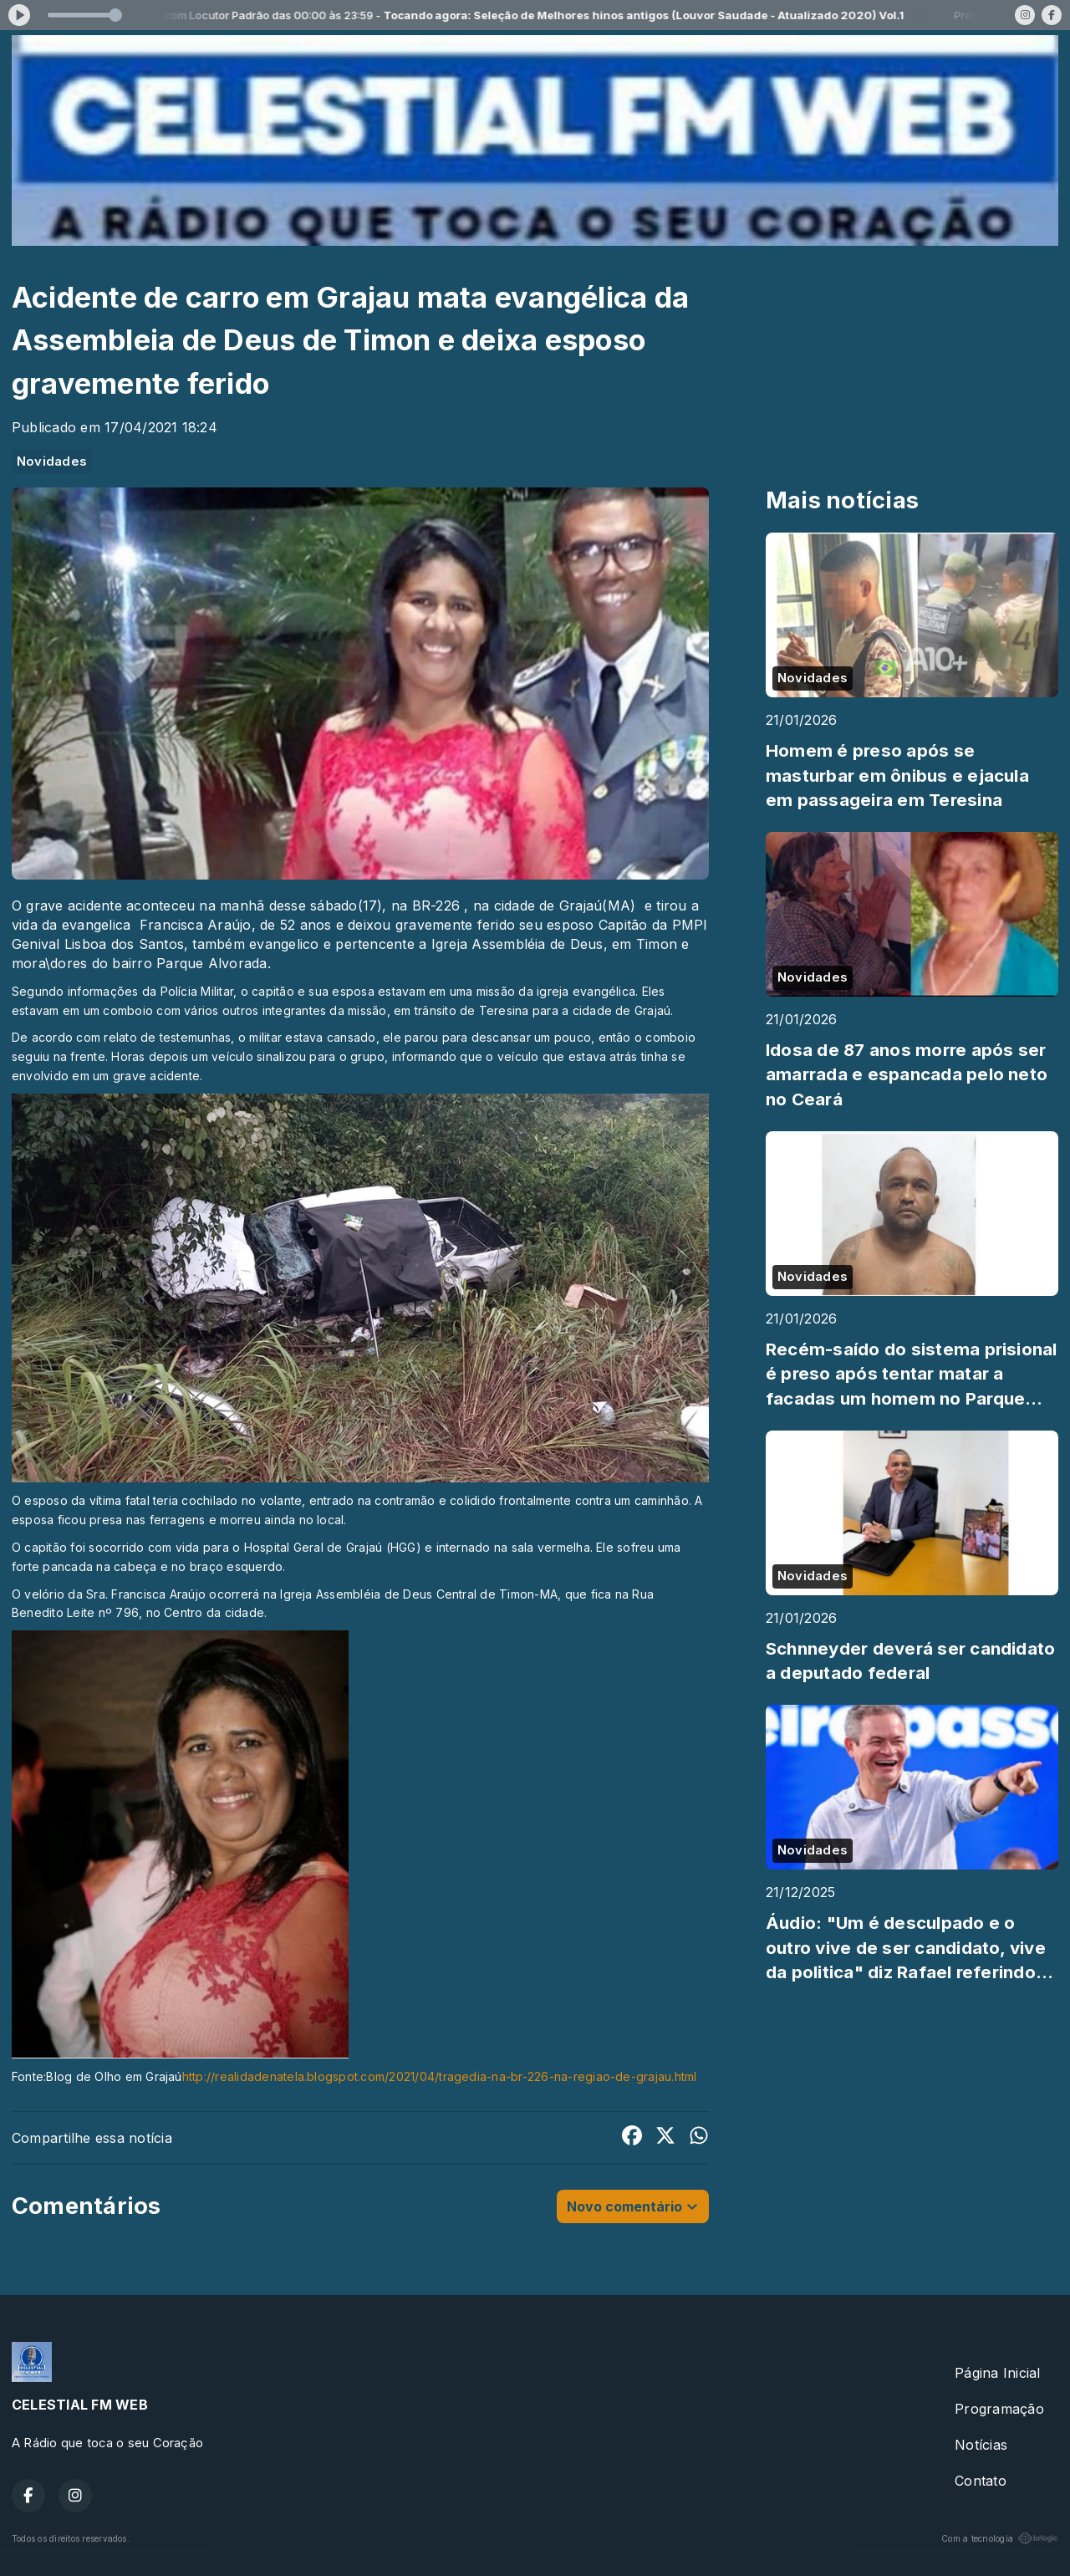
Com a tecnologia (999, 2538)
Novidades (52, 461)
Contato (980, 2480)
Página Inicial (997, 2372)
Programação (999, 2408)
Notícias (981, 2444)
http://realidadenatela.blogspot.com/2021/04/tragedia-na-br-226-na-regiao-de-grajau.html (439, 2076)
